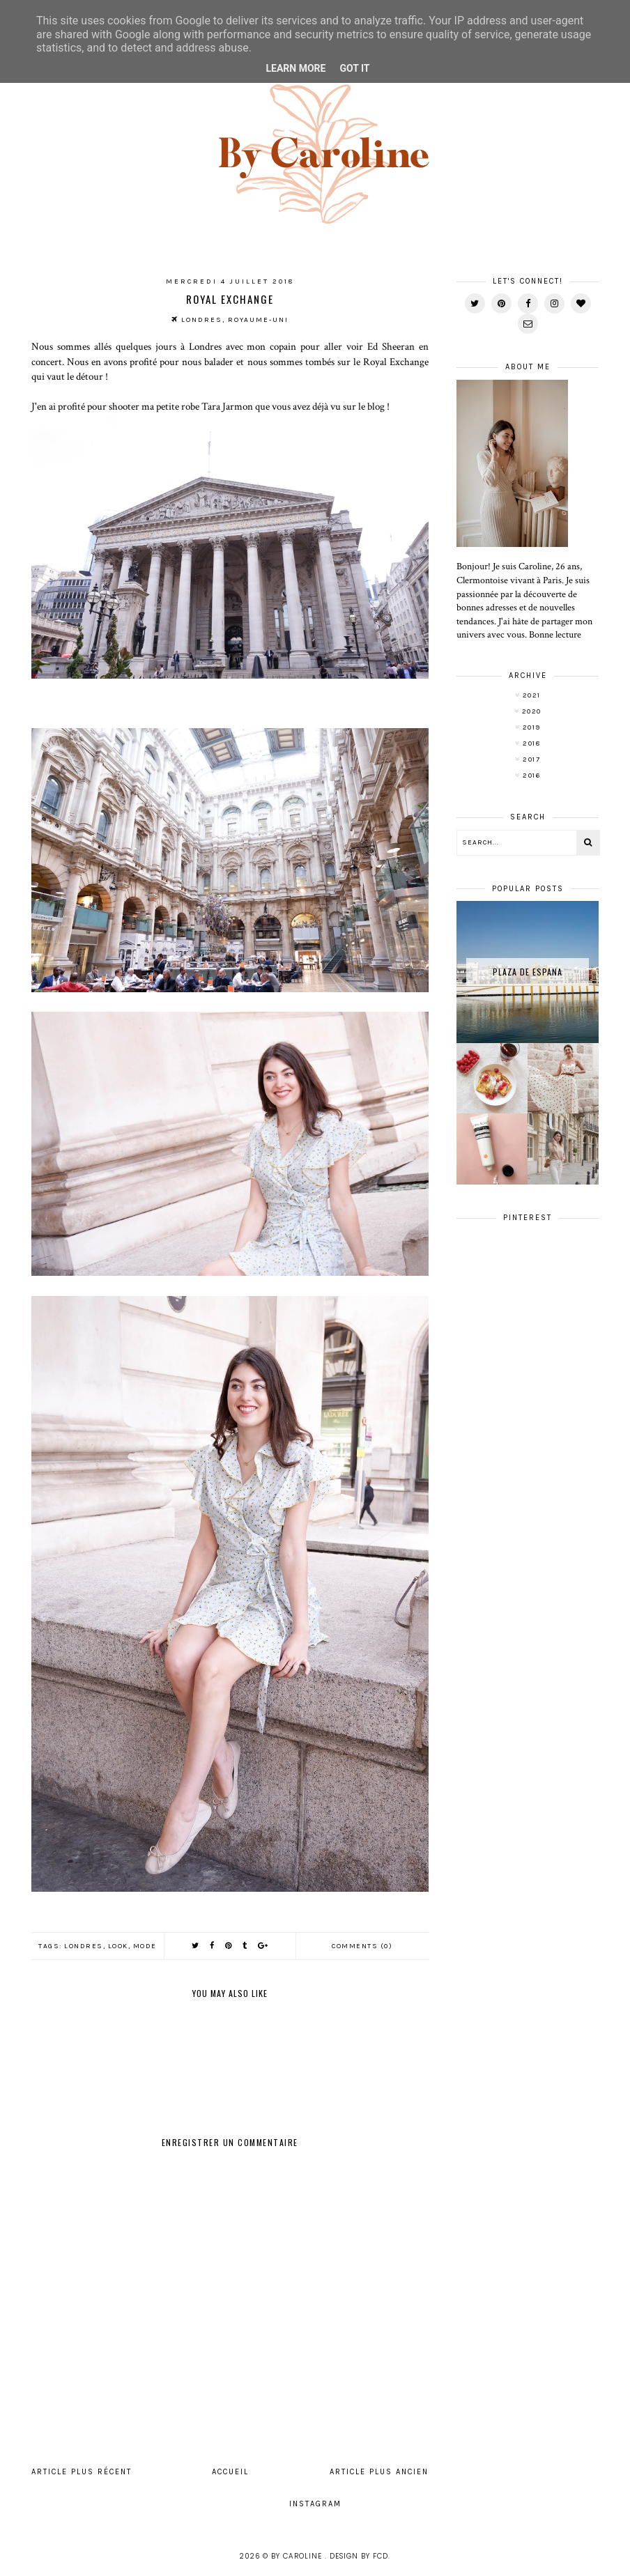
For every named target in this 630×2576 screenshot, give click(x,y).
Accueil (230, 2471)
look (118, 1946)
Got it (354, 68)
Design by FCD (359, 2556)
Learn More (295, 68)
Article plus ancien (379, 2471)
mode (145, 1946)
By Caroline (298, 2556)
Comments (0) (362, 1946)
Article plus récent (81, 2471)
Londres (83, 1946)
